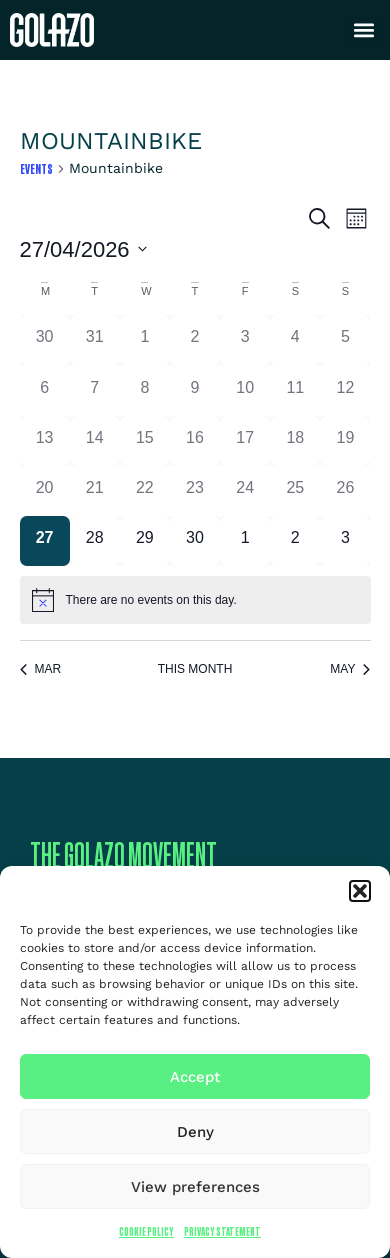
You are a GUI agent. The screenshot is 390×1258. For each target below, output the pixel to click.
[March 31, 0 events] (95, 340)
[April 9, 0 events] (195, 391)
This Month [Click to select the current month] (195, 669)
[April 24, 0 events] (245, 491)
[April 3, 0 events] (245, 340)
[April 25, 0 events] (295, 491)
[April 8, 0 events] (145, 391)
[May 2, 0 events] (295, 541)
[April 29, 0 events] (145, 541)
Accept (195, 1077)
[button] (360, 891)
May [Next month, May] (350, 669)
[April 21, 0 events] (95, 491)
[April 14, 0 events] (95, 441)
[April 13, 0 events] (45, 441)
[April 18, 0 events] (295, 441)
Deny (195, 1132)
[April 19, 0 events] (345, 441)
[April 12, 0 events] (345, 391)
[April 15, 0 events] (145, 441)
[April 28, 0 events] (95, 541)
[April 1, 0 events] (145, 340)
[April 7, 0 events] (95, 391)
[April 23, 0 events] (195, 491)
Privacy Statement (222, 1231)
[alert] (195, 600)
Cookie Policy (146, 1231)
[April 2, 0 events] (195, 340)
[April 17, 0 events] (245, 441)
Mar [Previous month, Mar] (41, 669)
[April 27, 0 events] (45, 541)
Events (36, 168)
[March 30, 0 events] (45, 340)
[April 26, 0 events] (345, 491)
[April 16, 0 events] (195, 441)
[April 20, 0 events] (45, 491)
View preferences (195, 1187)
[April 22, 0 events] (145, 491)
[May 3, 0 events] (345, 541)
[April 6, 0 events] (45, 391)
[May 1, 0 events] (245, 541)
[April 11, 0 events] (295, 391)
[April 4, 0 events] (295, 340)
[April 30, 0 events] (195, 541)
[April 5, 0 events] (345, 340)
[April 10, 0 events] (245, 391)
